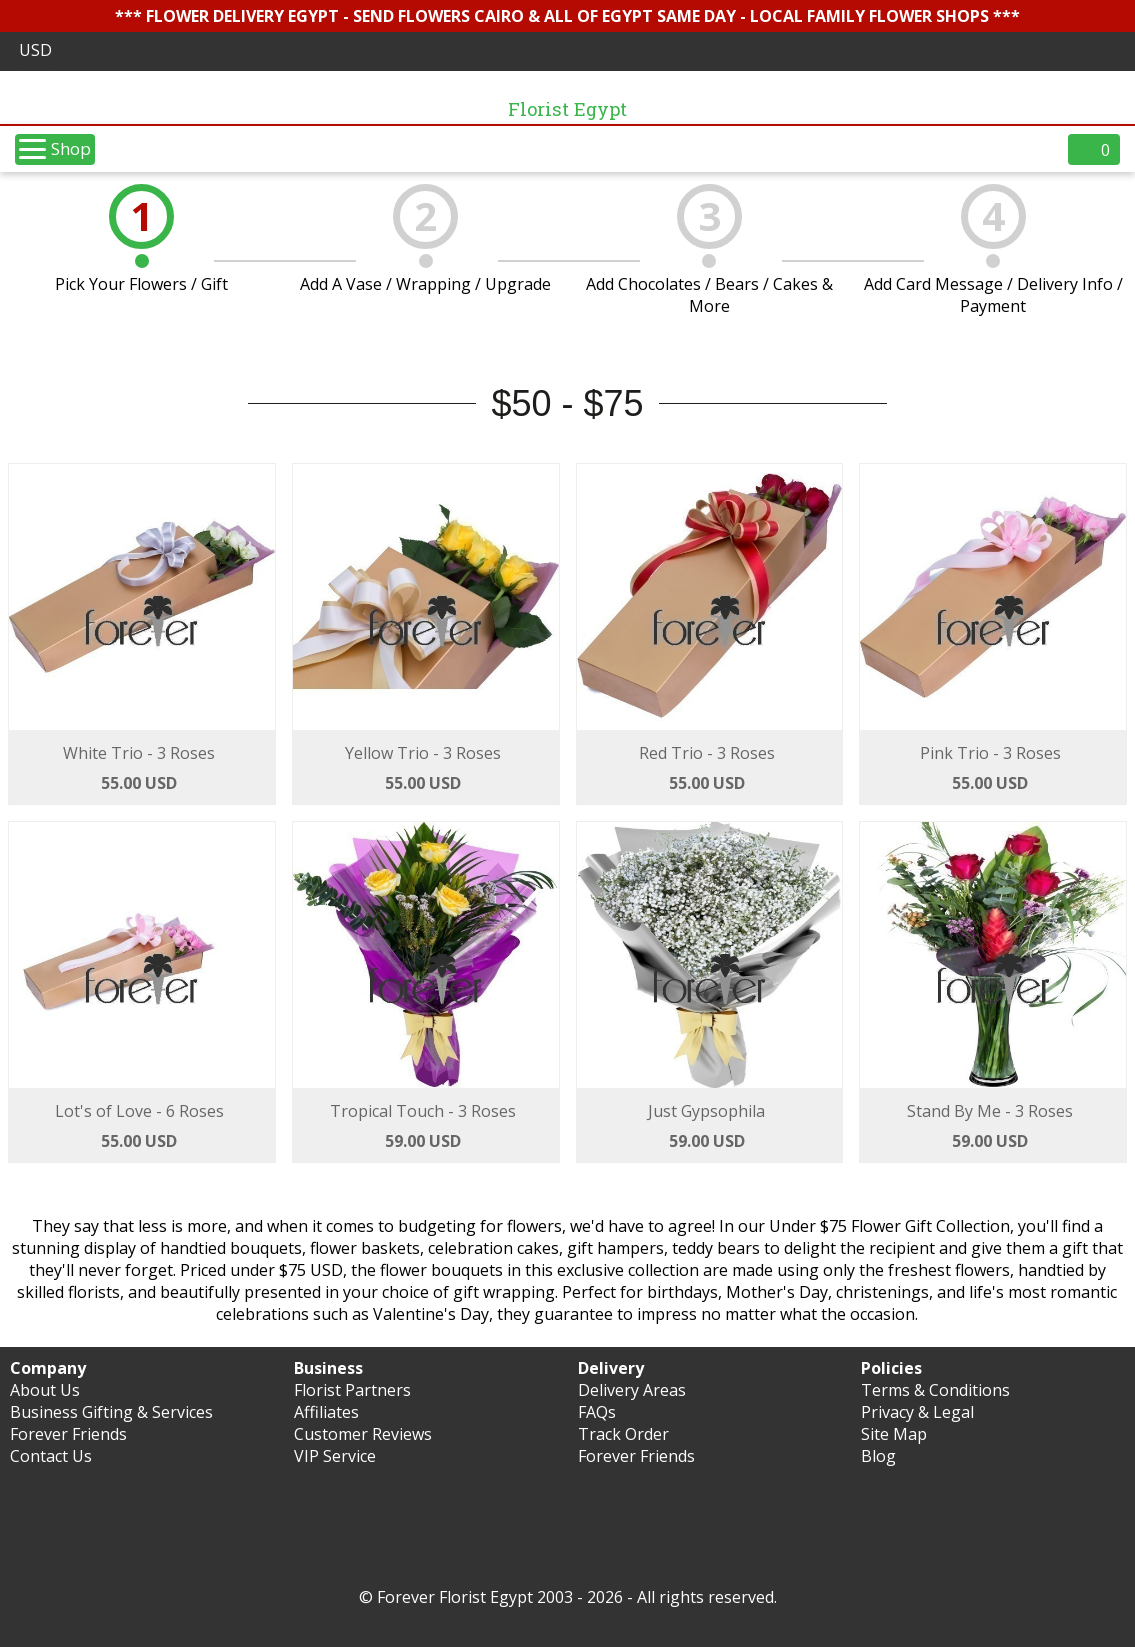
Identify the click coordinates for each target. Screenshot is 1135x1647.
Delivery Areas (632, 1390)
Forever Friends (68, 1434)
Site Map (894, 1434)
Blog (878, 1456)
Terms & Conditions (935, 1390)
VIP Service (335, 1456)
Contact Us (51, 1456)
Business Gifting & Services (111, 1412)
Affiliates (326, 1412)
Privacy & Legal (917, 1412)
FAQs (597, 1412)
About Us (45, 1390)
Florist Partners (352, 1390)
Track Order (623, 1434)
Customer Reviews (363, 1434)
